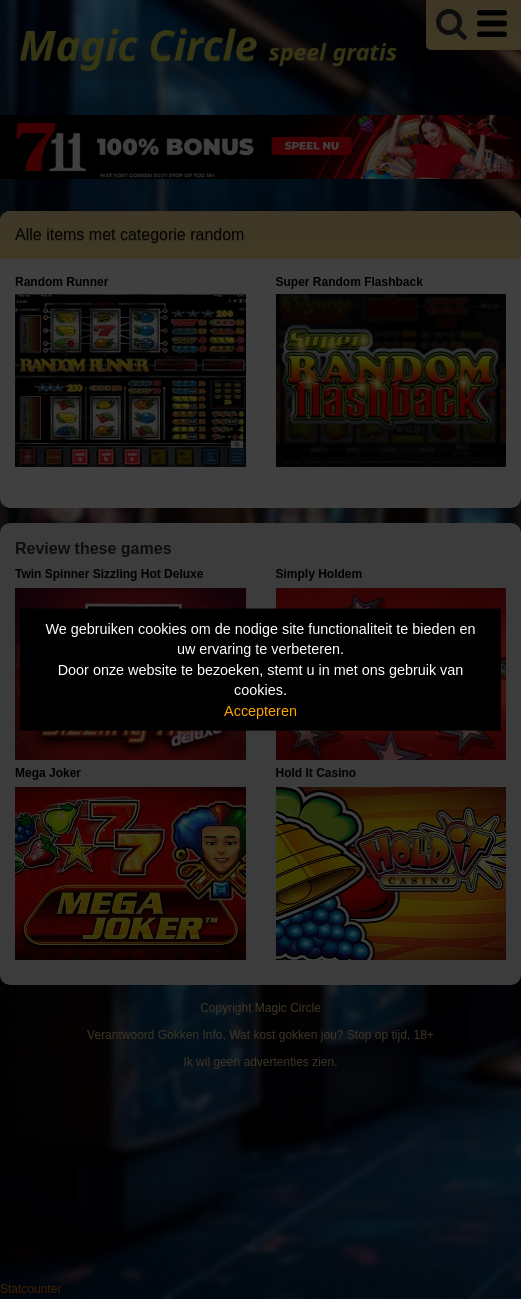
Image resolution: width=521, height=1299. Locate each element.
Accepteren (260, 710)
